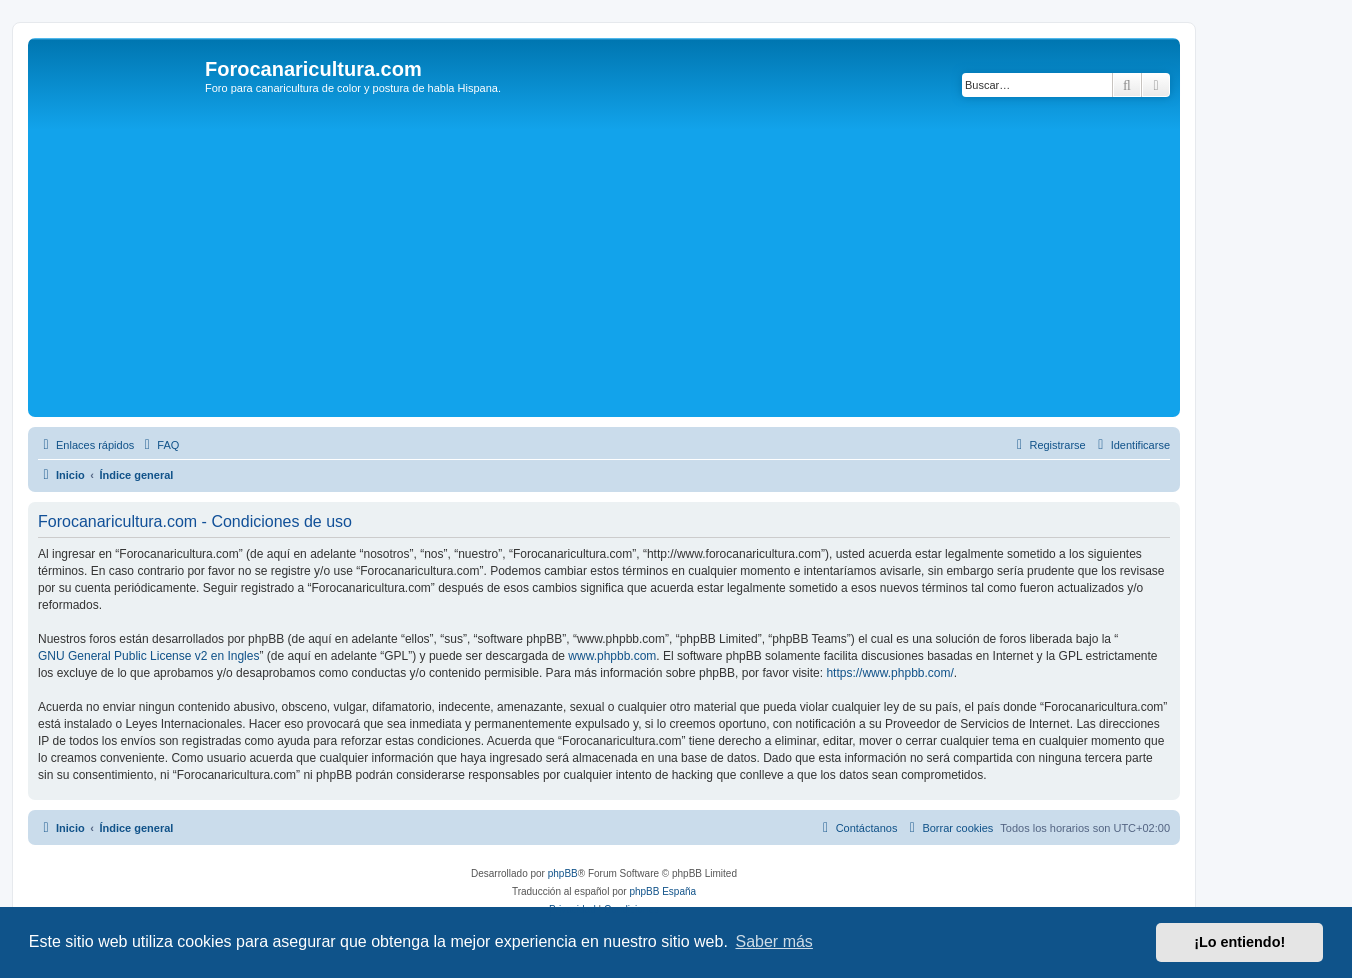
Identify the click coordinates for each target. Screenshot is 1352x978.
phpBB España (662, 891)
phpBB (563, 873)
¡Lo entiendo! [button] (1239, 942)
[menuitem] (159, 445)
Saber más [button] (774, 941)
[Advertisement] (633, 262)
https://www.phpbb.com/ (889, 673)
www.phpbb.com (612, 656)
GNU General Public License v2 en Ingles (148, 656)
